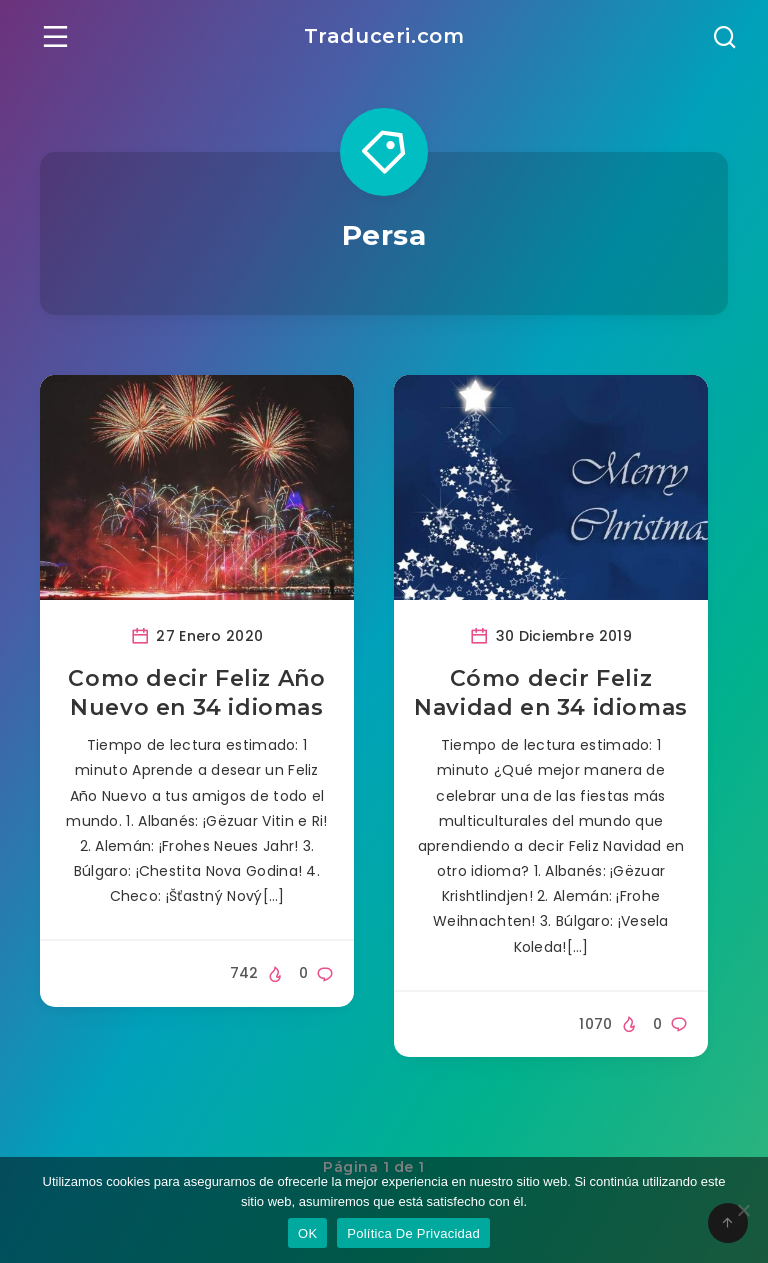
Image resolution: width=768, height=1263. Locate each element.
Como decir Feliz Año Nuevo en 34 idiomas (196, 693)
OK (307, 1233)
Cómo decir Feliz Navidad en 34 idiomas (551, 693)
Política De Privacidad (413, 1233)
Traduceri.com (384, 36)
